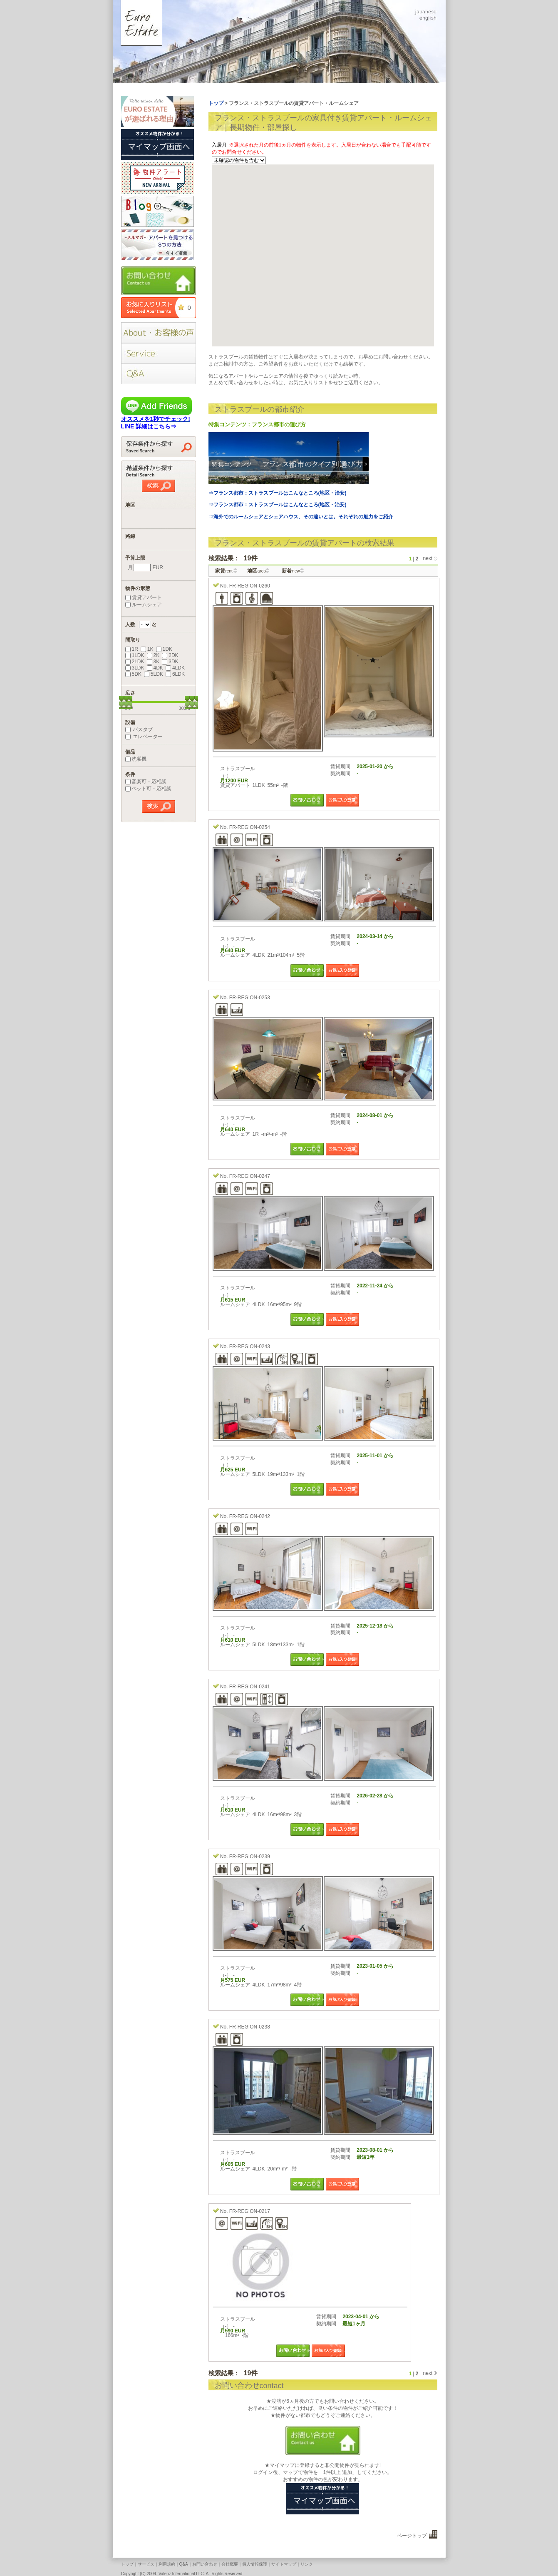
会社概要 (229, 2564)
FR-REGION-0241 (249, 1687)
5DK (133, 674)
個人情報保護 (254, 2564)
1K (147, 649)
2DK (170, 655)
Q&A (183, 2564)
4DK (155, 668)
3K (153, 662)
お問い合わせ (204, 2564)
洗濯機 (135, 759)
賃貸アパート (143, 597)
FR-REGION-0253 (249, 998)
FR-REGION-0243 (249, 1346)
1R (131, 649)
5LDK (153, 674)
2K (153, 655)
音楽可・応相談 (145, 781)
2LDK (134, 662)
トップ (127, 2564)
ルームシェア (143, 604)
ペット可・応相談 (148, 788)
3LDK (134, 668)
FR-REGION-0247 (249, 1176)
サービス (146, 2564)
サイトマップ (283, 2564)
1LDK (134, 655)
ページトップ (412, 2536)
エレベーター (144, 736)
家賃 (224, 571)
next (427, 559)
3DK (170, 662)
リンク (306, 2564)
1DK (164, 649)
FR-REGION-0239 (249, 1856)
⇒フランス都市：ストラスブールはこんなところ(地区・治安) (277, 493)
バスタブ (139, 729)
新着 (291, 571)
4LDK (175, 668)
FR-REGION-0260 (249, 586)
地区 (256, 571)
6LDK (175, 674)
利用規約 (167, 2564)
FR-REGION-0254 (249, 827)
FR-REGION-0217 (249, 2211)
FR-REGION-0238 (249, 2027)
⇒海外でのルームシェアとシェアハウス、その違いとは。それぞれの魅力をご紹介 (300, 517)
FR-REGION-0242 (249, 1516)
